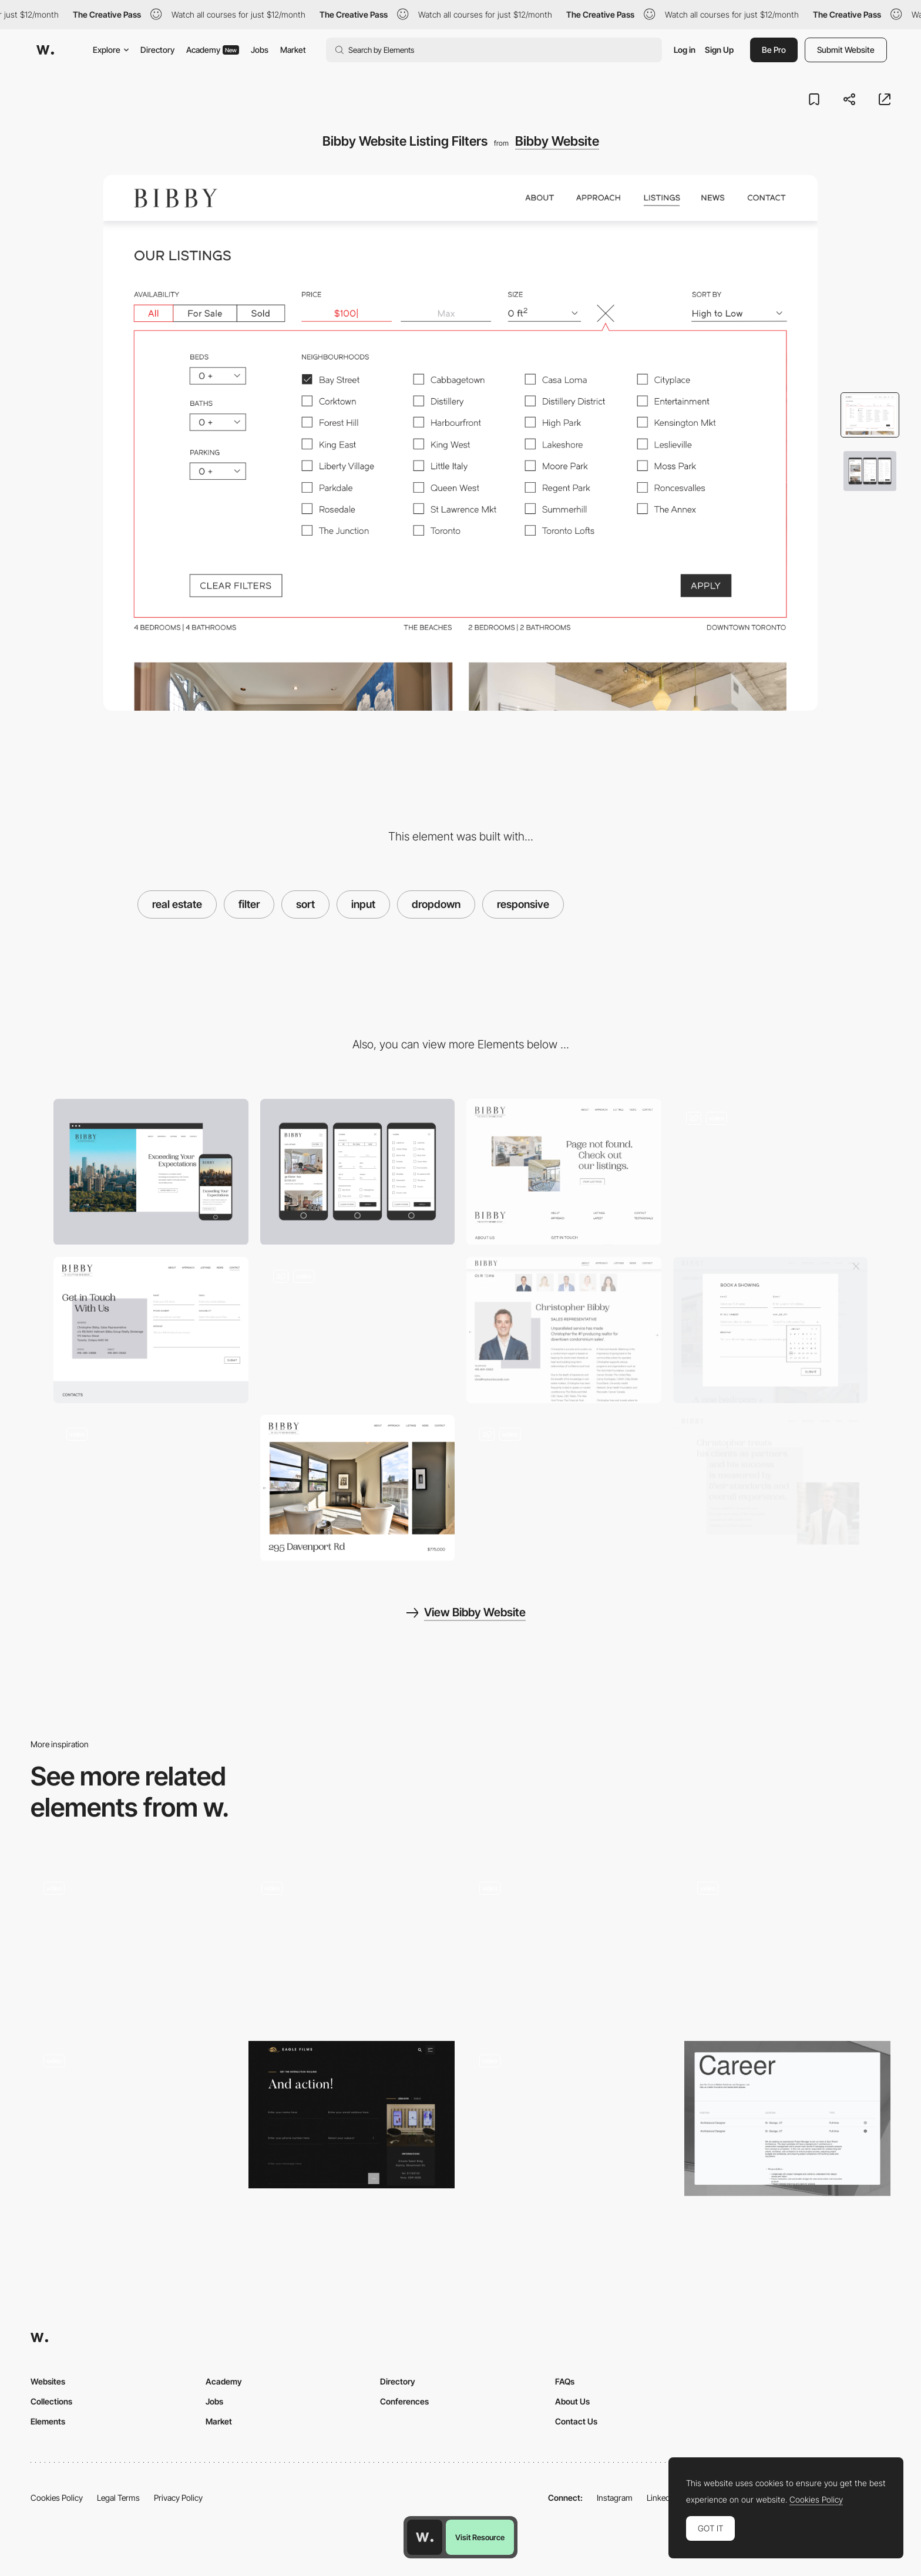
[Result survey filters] (569, 2114)
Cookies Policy (57, 2498)
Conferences (404, 2401)
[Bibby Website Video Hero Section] (770, 1330)
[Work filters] (134, 1946)
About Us (572, 2401)
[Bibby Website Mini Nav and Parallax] (770, 1172)
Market (293, 50)
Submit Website (846, 50)
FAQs (564, 2381)
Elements (48, 2421)
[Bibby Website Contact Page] (150, 1330)
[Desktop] (150, 1172)
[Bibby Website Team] (563, 1330)
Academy (212, 50)
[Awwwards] (45, 50)
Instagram (615, 2498)
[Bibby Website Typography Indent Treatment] (770, 1488)
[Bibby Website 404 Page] (357, 1330)
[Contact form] (351, 2114)
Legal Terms (118, 2498)
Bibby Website (557, 140)
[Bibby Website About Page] (150, 1488)
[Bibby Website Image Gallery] (357, 1488)
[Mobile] (357, 1172)
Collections (51, 2401)
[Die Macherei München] (787, 1946)
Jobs (259, 50)
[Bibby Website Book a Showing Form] (563, 1172)
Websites (48, 2381)
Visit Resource (480, 2537)
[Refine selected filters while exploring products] (569, 1946)
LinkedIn (662, 2498)
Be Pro (774, 50)
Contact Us (576, 2421)
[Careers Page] (787, 2118)
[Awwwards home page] (424, 2537)
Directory (157, 50)
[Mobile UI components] (351, 1946)
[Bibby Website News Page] (563, 1488)
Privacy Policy (178, 2498)
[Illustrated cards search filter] (134, 2114)
